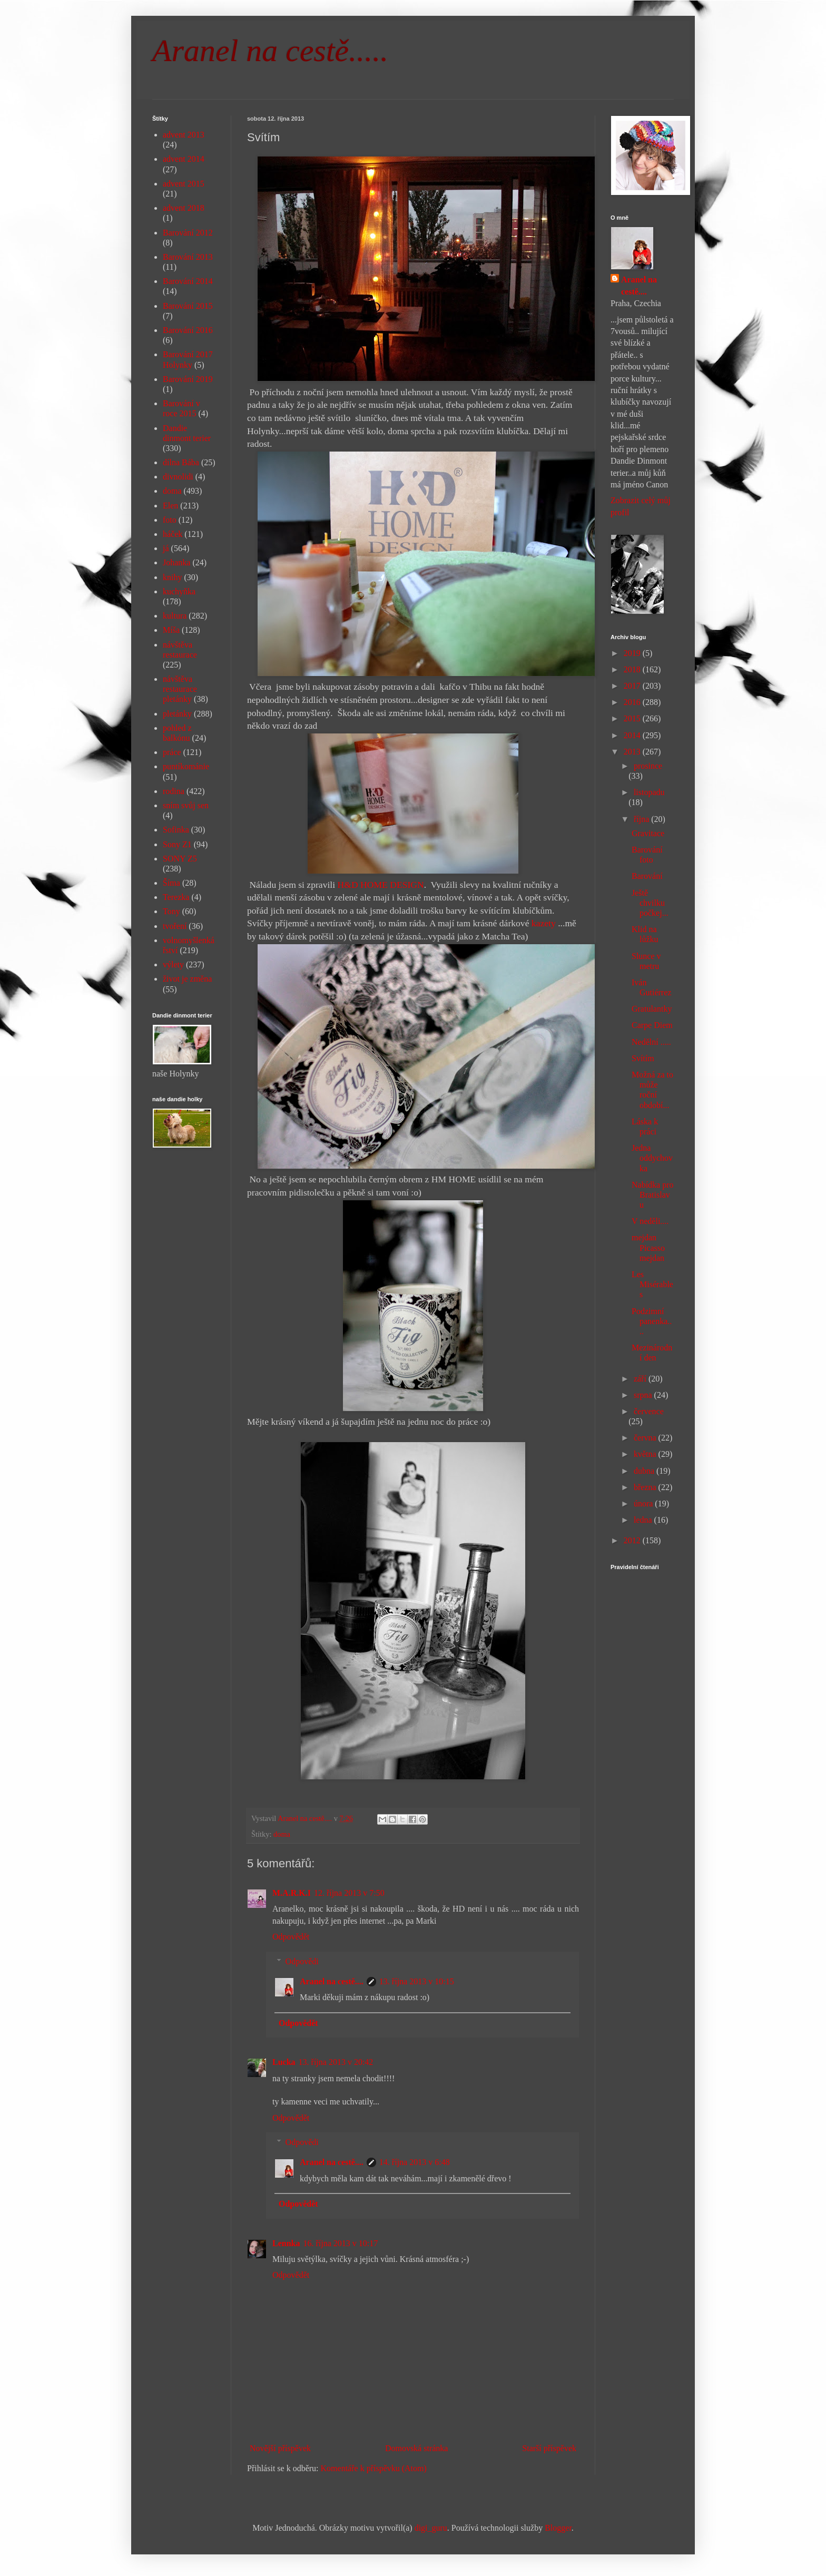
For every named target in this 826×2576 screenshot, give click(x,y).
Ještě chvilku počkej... (650, 902)
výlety (173, 964)
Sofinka (176, 829)
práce (172, 752)
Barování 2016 (188, 330)
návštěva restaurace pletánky (180, 688)
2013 (633, 751)
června (646, 1437)
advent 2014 (183, 158)
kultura (174, 615)
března (646, 1487)
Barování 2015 (188, 305)
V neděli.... (650, 1221)
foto (169, 519)
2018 (633, 669)
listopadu (649, 792)
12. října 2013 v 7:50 (349, 1892)
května (646, 1453)
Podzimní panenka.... (652, 1321)
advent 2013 (183, 134)
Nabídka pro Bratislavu (653, 1194)
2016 (633, 702)
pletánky (177, 713)
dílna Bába (181, 462)
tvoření (174, 926)
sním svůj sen (186, 805)
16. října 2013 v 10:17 (340, 2243)
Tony (171, 911)
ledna (644, 1519)
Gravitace (648, 833)
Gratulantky (652, 1008)
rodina (173, 791)
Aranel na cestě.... (331, 1981)
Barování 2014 (188, 281)
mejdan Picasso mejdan (648, 1247)
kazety (542, 923)
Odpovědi (302, 1961)
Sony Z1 (177, 844)
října (642, 819)
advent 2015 (183, 183)
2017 (633, 685)
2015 (633, 718)
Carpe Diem (652, 1025)
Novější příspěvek (280, 2448)
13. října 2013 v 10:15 (416, 1981)
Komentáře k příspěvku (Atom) (374, 2468)
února (644, 1503)
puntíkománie (186, 766)
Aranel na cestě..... (270, 50)
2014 (633, 735)
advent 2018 (183, 207)
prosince (648, 765)
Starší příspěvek (549, 2448)
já (166, 548)
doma (281, 1834)
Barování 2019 (188, 379)
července (649, 1411)
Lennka (286, 2243)
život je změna (187, 978)
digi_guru (431, 2527)
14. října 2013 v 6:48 (414, 2162)
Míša (171, 629)
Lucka (284, 2062)
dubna (645, 1470)
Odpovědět (290, 1936)
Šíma (171, 882)
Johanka (176, 562)
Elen (170, 505)
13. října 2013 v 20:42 (336, 2062)
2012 (633, 1540)
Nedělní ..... (651, 1041)
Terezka (176, 897)
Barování (647, 875)
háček (172, 534)
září (641, 1378)
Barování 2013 (188, 256)
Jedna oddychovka (652, 1157)
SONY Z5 (180, 858)
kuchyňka (179, 591)
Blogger (558, 2527)
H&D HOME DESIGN (381, 884)
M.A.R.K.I (291, 1892)
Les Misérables (652, 1284)
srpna (644, 1394)
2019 (633, 653)
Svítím (643, 1058)
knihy (172, 577)
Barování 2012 (188, 232)
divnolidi (178, 476)
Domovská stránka (416, 2448)
